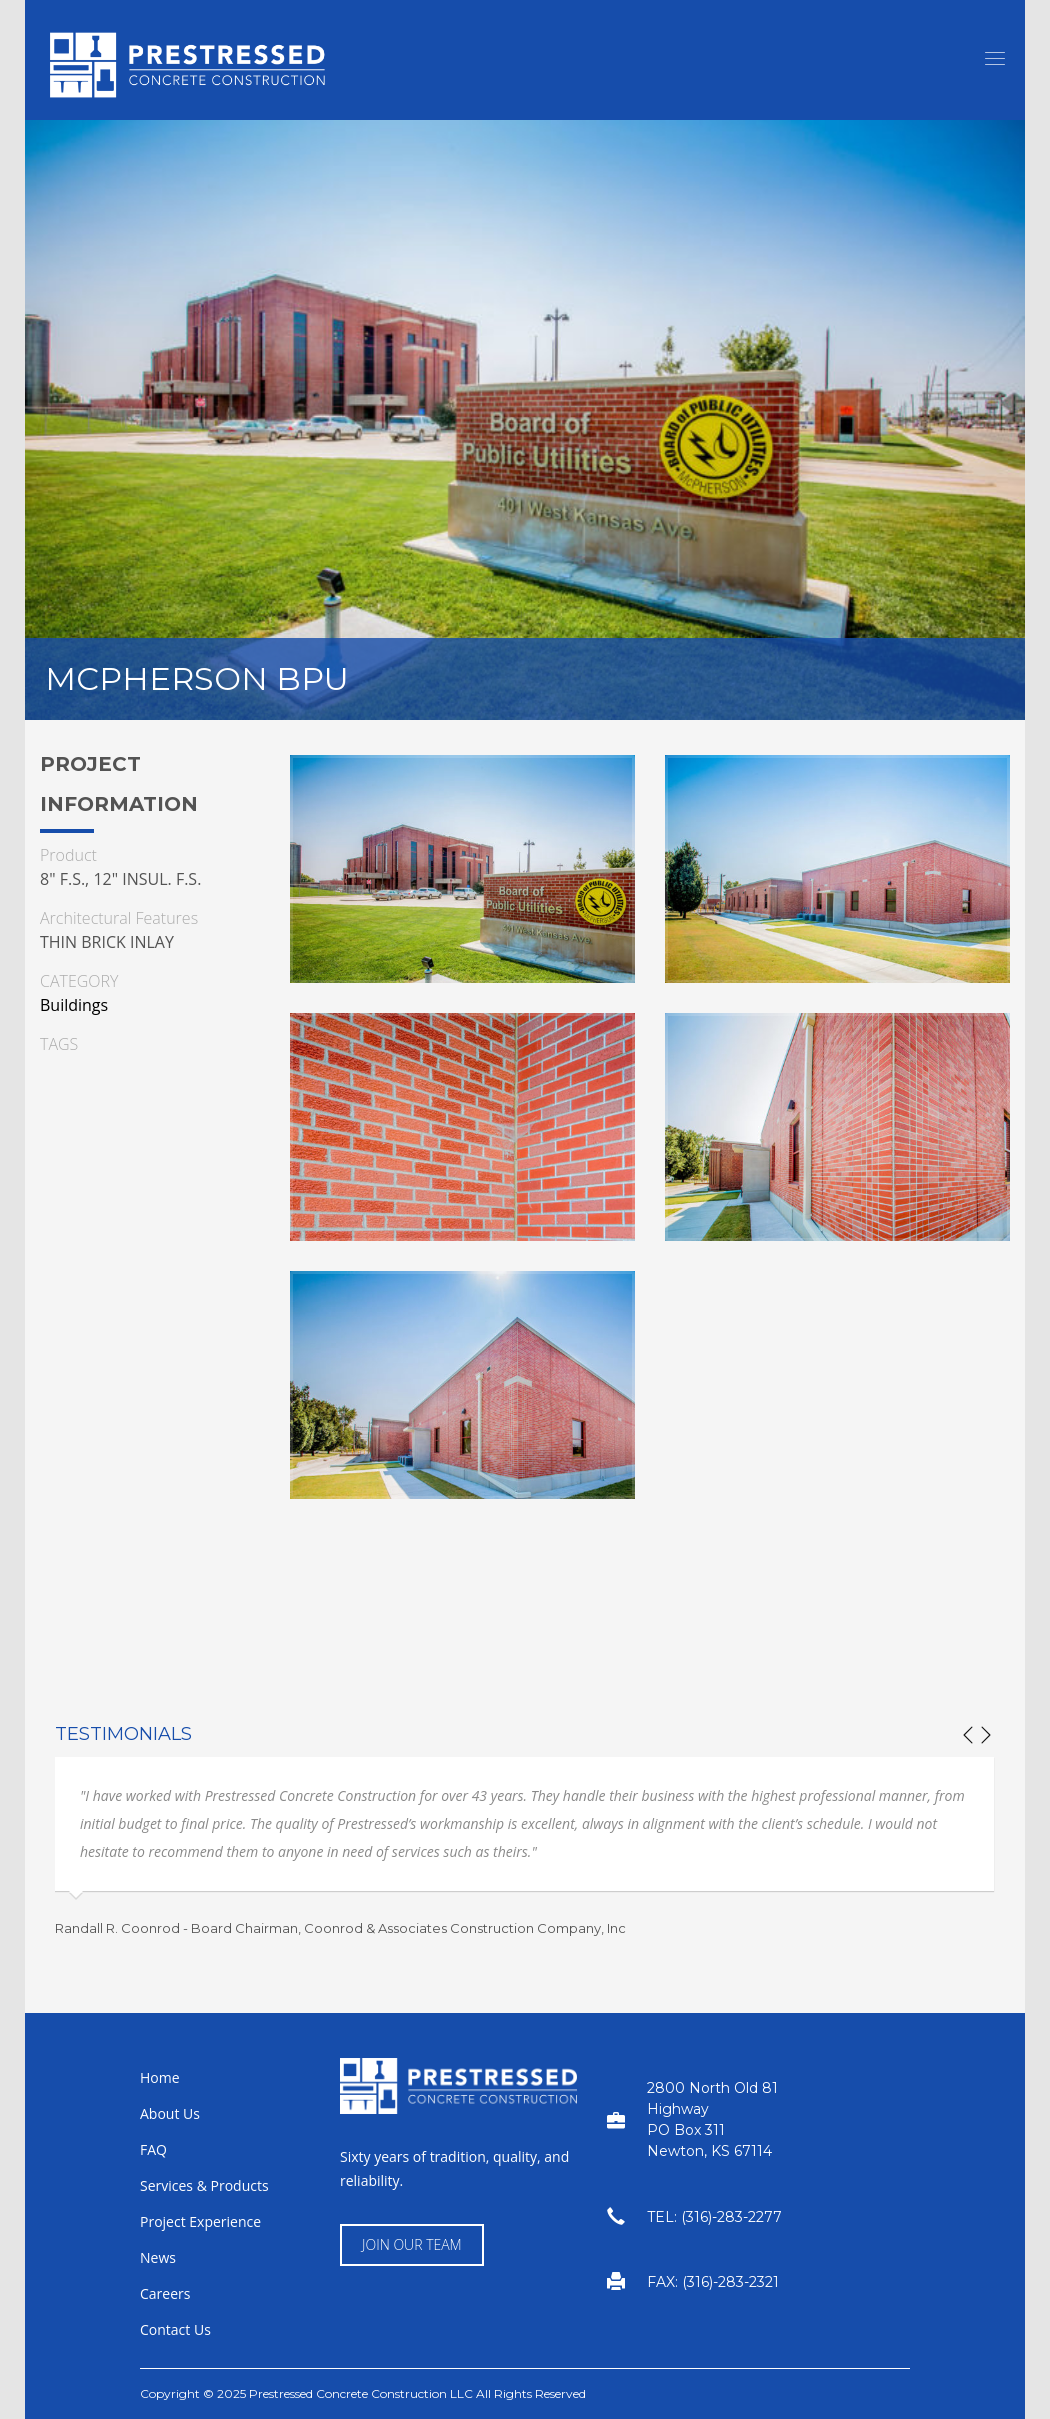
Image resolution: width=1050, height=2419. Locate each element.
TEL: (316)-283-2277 (714, 2217)
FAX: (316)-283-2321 (713, 2282)
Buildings (74, 1005)
